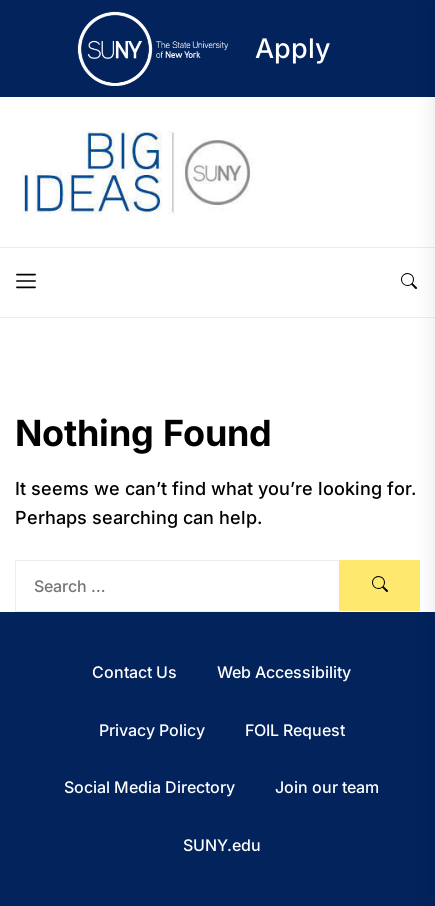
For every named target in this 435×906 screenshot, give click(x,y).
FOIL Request (295, 730)
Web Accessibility (284, 672)
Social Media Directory (149, 787)
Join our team (327, 787)
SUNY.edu (222, 845)
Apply (293, 48)
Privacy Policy (152, 730)
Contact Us (134, 672)
